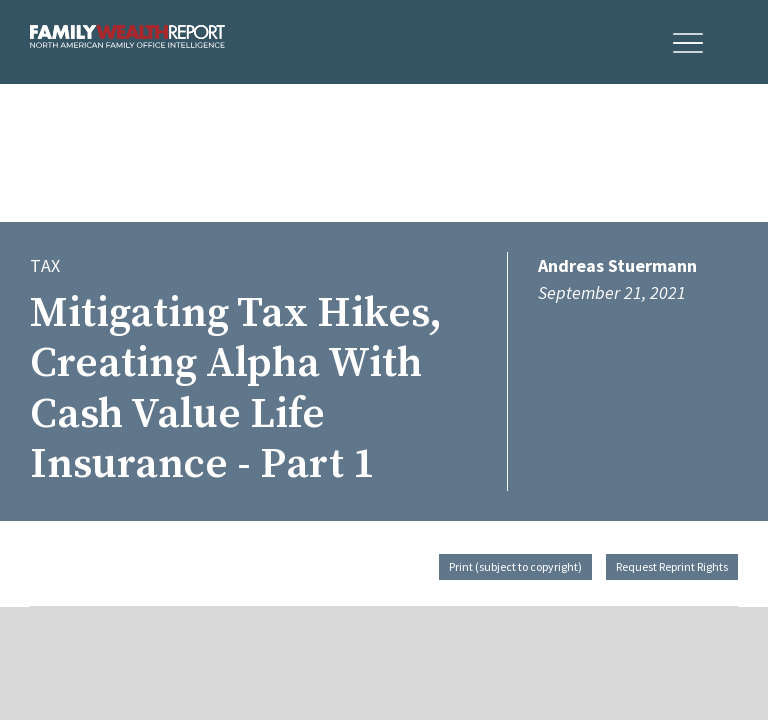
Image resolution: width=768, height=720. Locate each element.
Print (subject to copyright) (515, 566)
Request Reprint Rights (672, 566)
